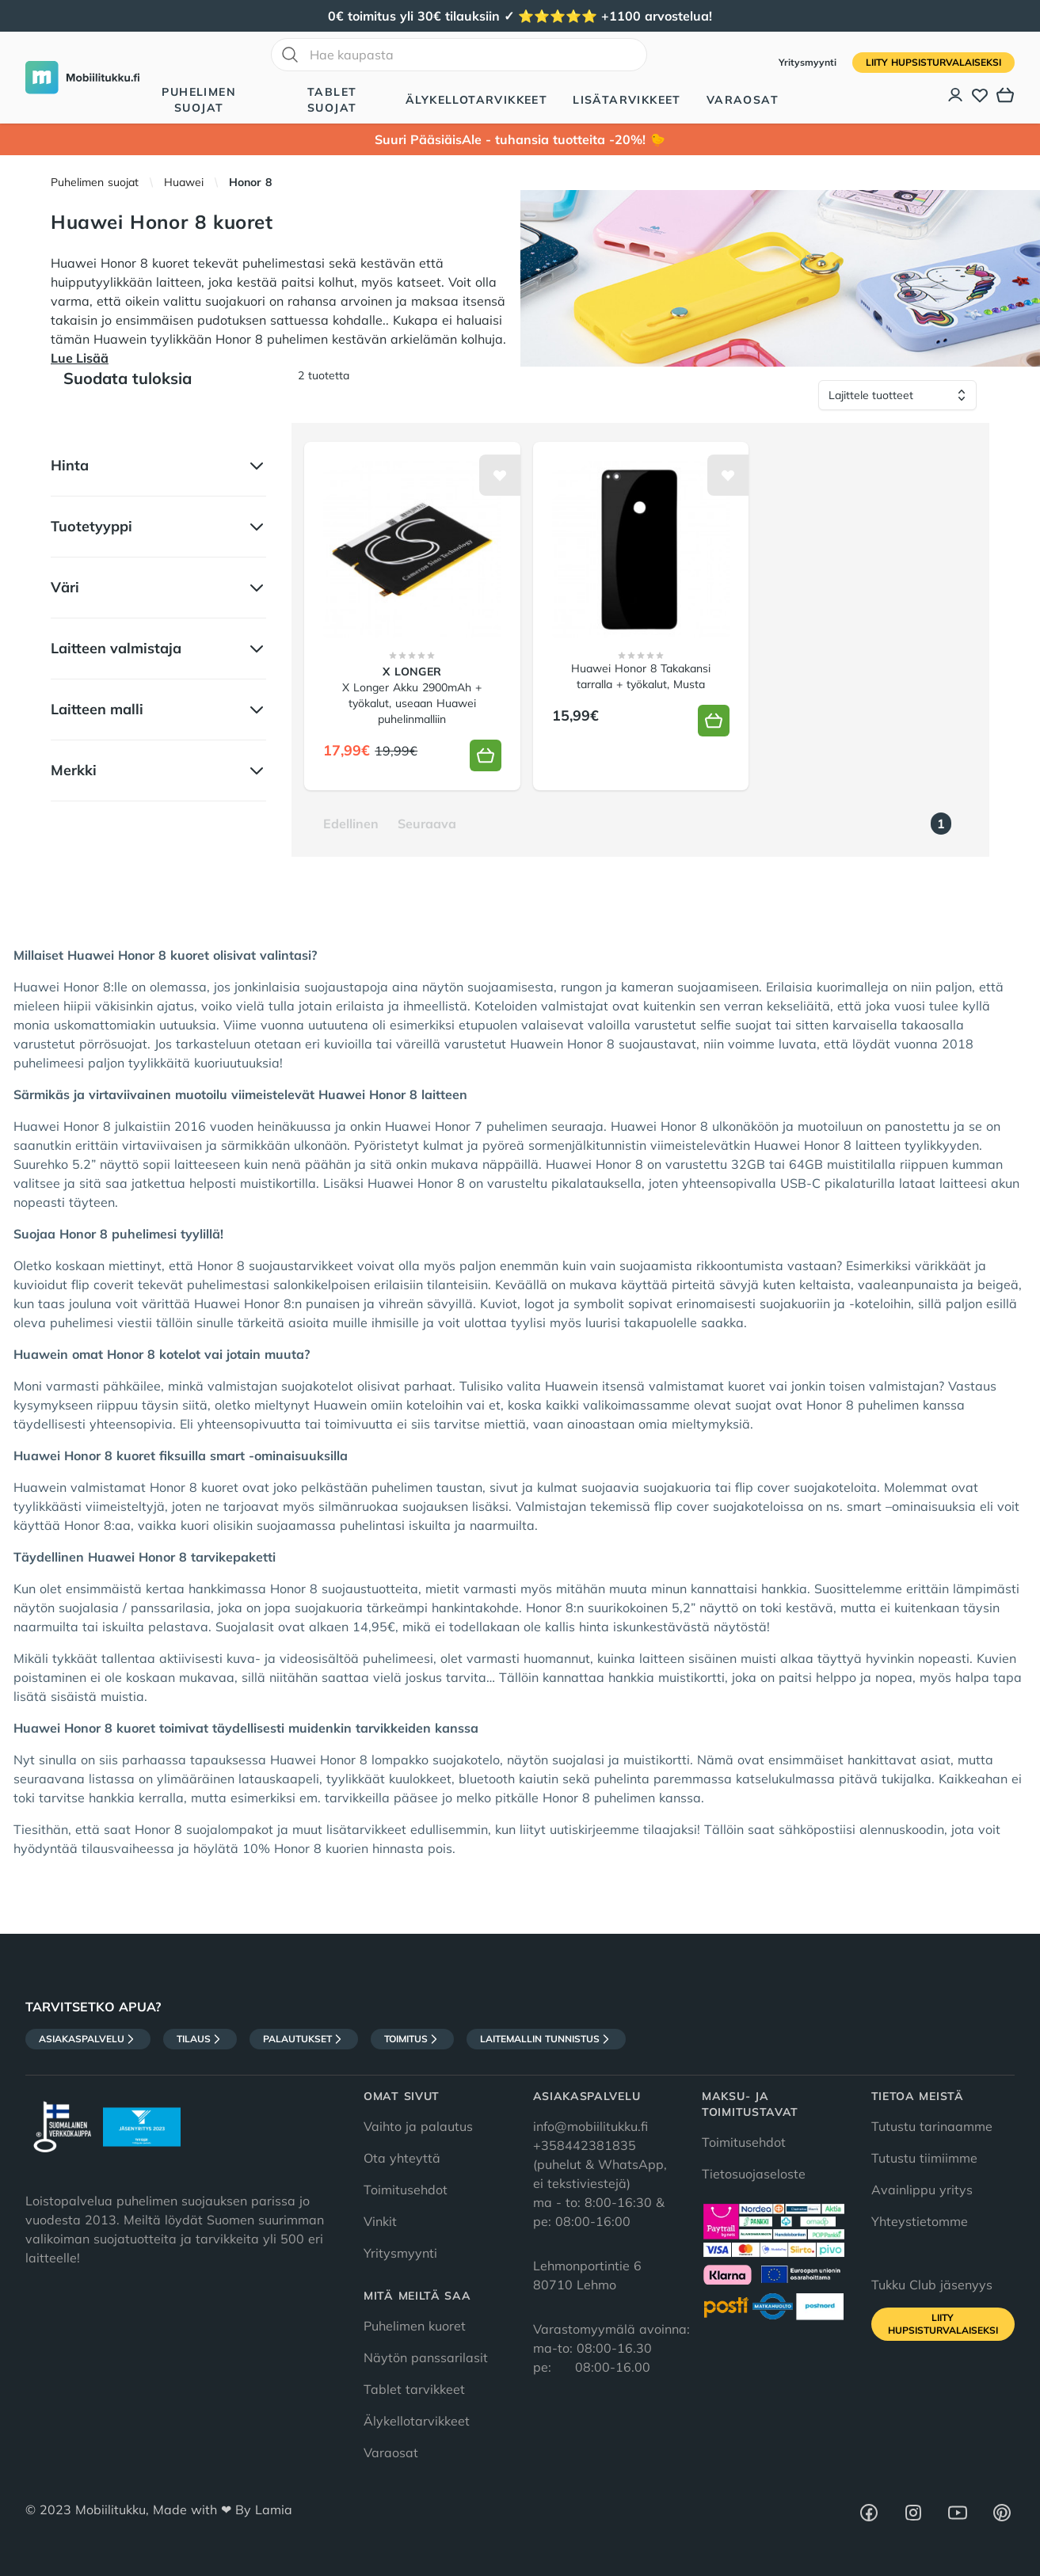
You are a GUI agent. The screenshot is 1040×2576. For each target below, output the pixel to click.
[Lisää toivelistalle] (499, 475)
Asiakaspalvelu (88, 2039)
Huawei (184, 182)
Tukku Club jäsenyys (931, 2285)
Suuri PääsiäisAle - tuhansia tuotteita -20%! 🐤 (520, 139)
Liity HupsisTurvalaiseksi (933, 62)
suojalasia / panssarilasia (135, 1607)
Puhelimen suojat (199, 100)
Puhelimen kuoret (415, 2326)
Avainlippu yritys (922, 2189)
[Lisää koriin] (485, 755)
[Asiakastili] (956, 95)
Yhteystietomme (919, 2221)
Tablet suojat (331, 100)
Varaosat (743, 100)
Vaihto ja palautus (418, 2126)
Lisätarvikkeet (627, 100)
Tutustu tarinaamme (931, 2126)
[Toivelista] (979, 95)
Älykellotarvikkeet (476, 100)
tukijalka (906, 1778)
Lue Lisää (80, 358)
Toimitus (412, 2039)
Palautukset (304, 2039)
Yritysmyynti (809, 62)
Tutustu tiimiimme (924, 2158)
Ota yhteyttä (402, 2158)
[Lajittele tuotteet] (897, 395)
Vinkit (380, 2221)
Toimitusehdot (406, 2189)
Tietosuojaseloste (754, 2174)
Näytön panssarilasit (426, 2357)
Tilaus (200, 2039)
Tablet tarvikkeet (414, 2389)
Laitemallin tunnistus (546, 2039)
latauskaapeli (278, 1778)
